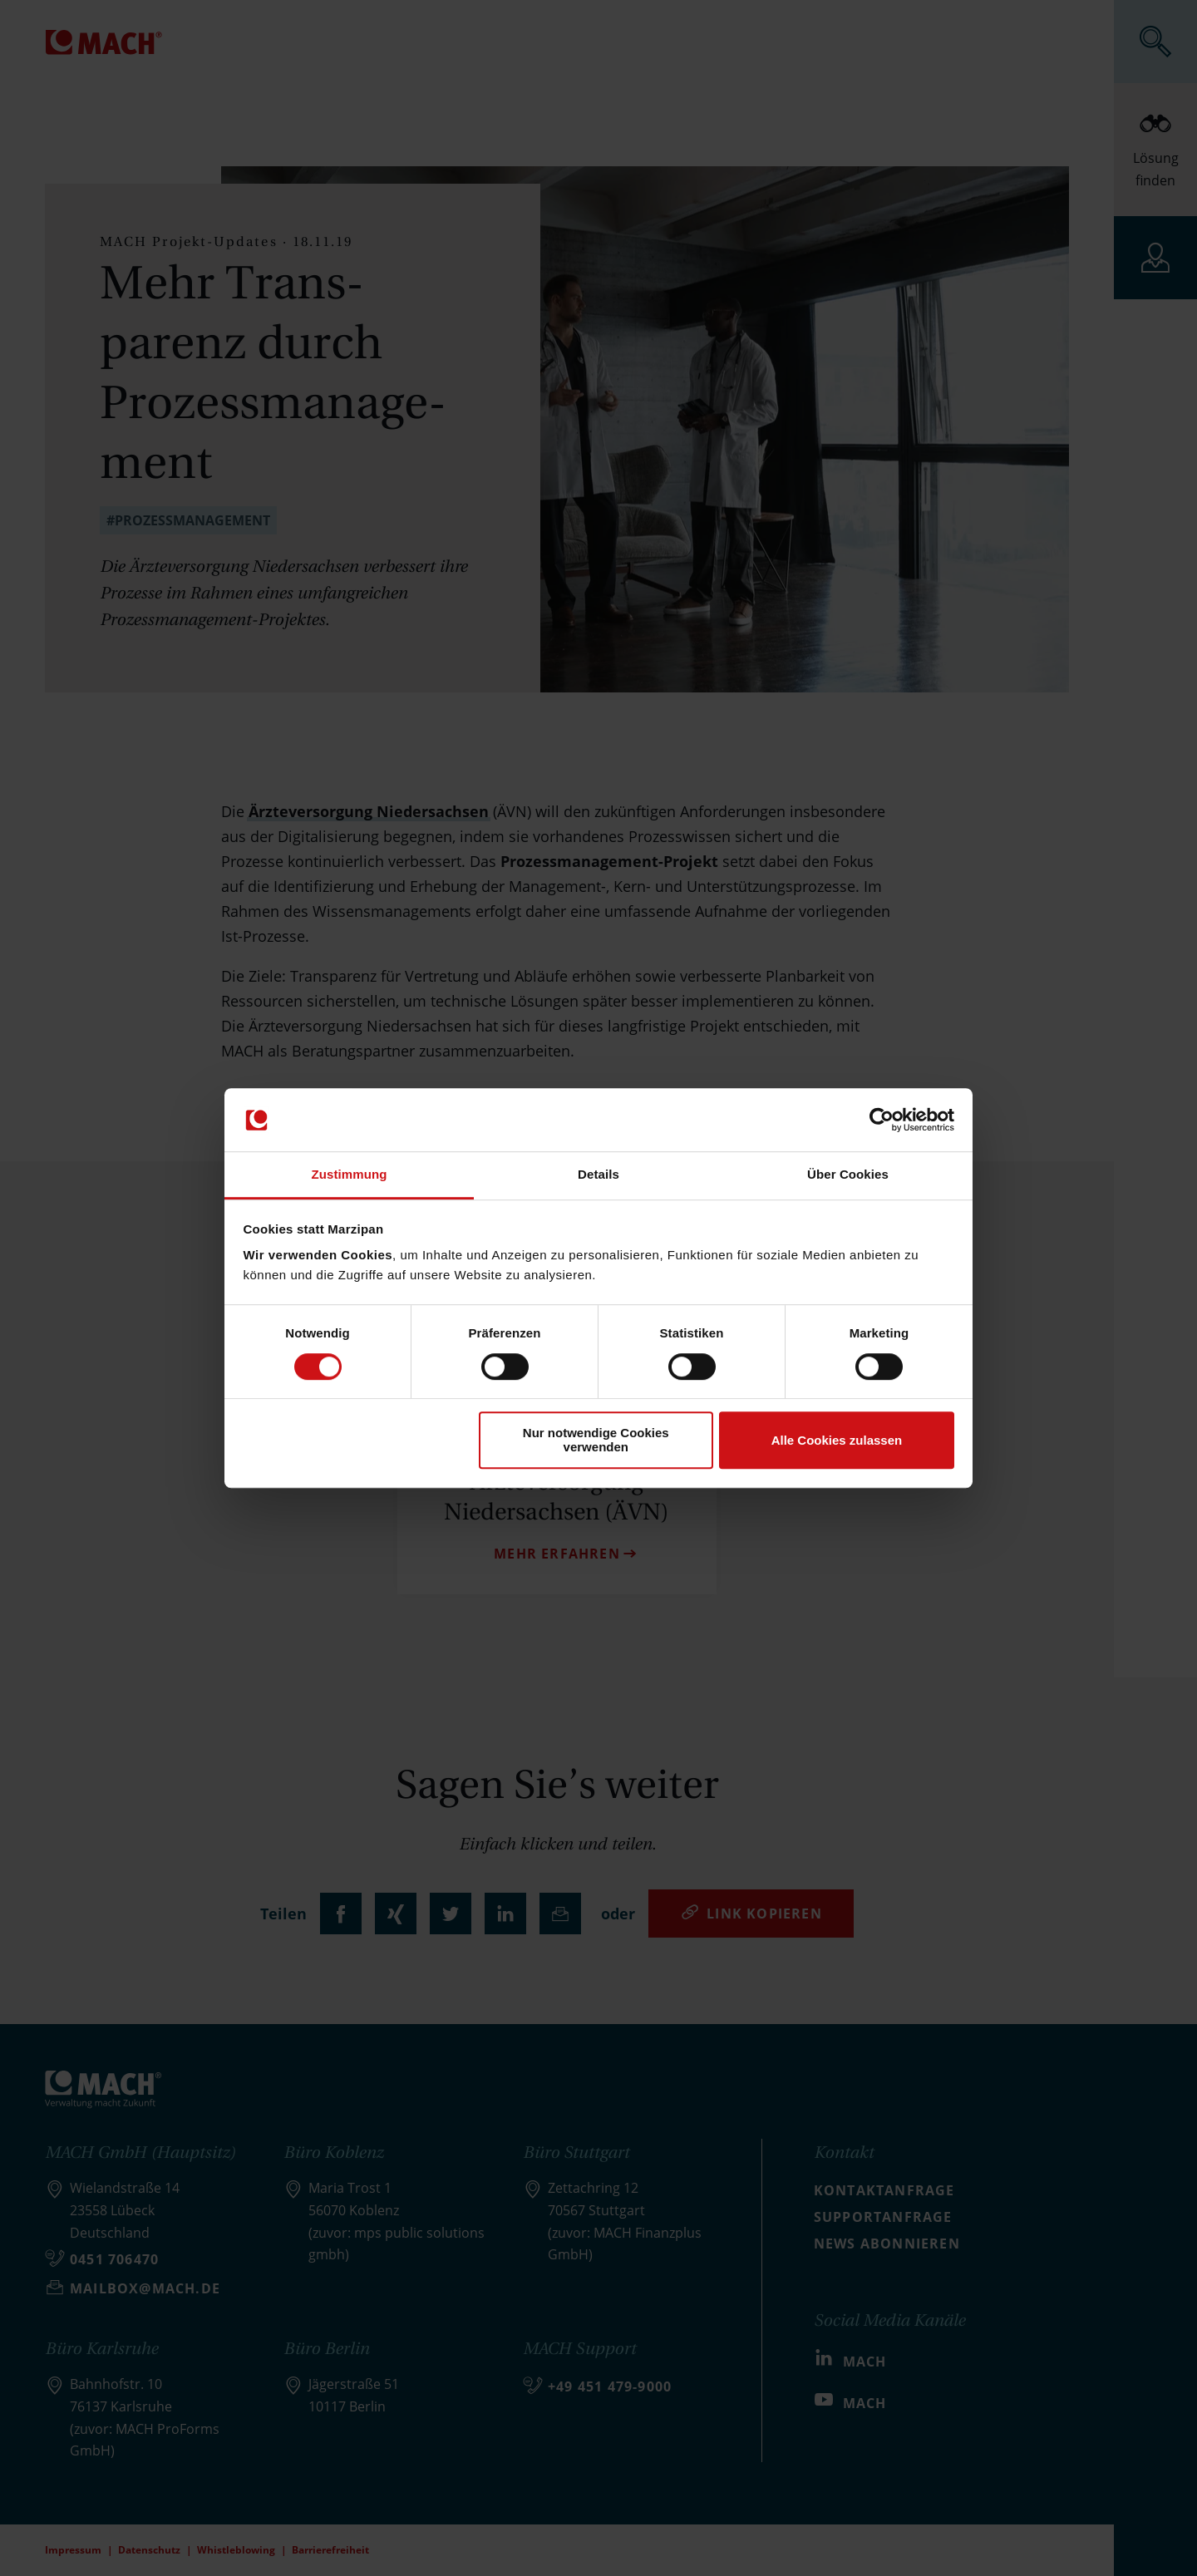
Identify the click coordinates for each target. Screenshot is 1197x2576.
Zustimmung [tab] (349, 1175)
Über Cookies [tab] (848, 1175)
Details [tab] (598, 1175)
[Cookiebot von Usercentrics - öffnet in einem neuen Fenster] (881, 1119)
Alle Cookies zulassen (837, 1440)
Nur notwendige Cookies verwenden (596, 1440)
